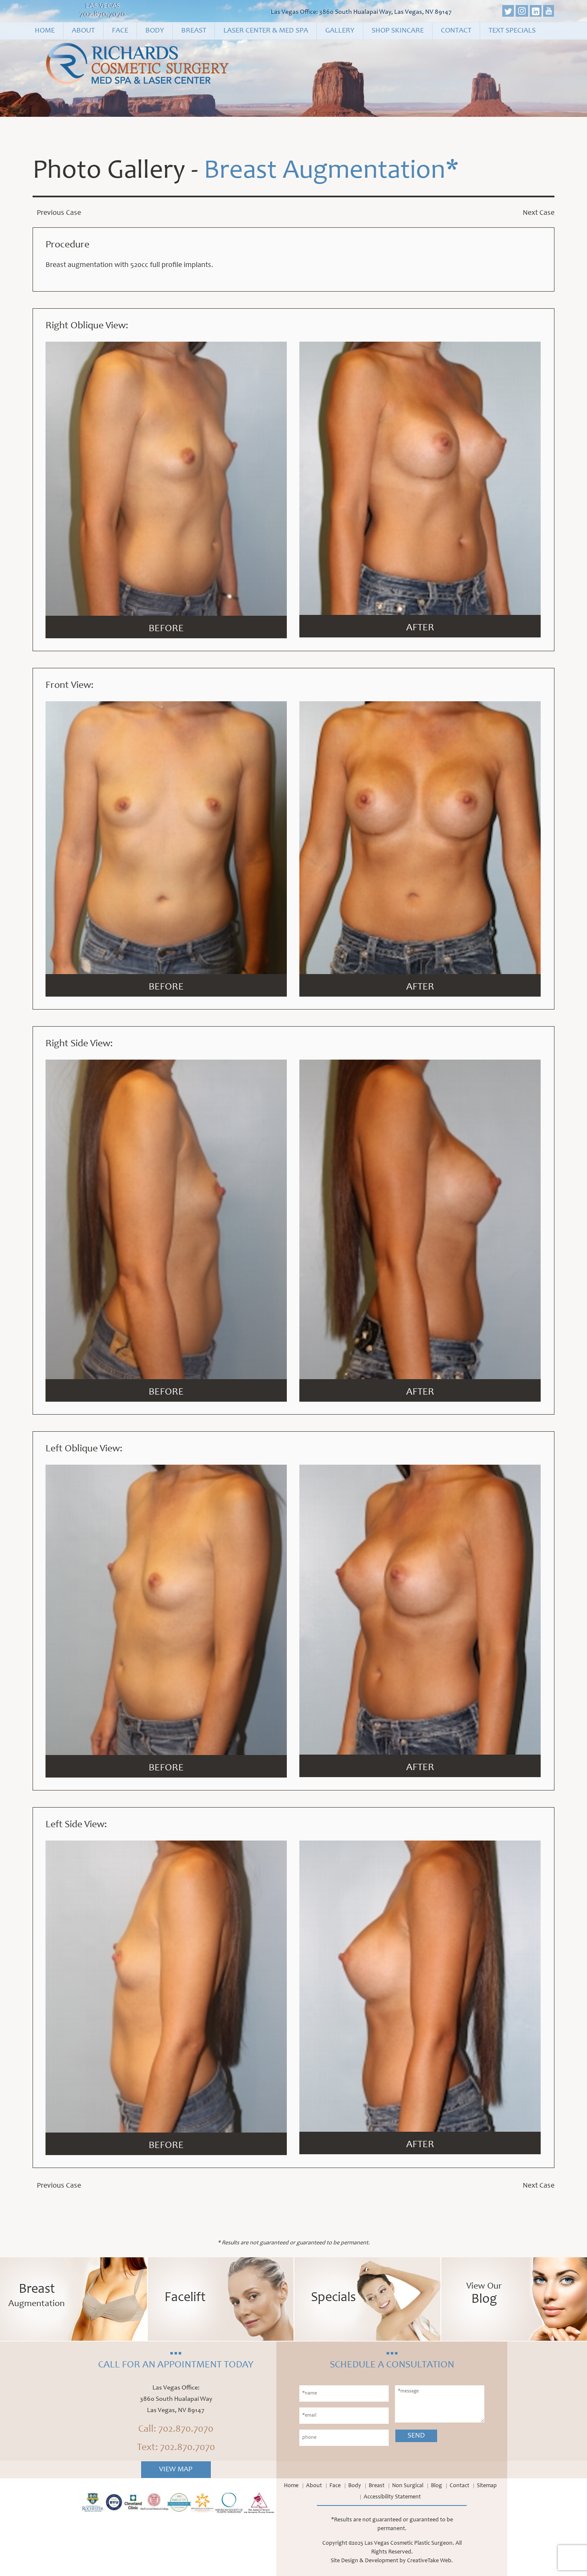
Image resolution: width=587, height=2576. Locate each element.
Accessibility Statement (392, 2497)
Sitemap (487, 2486)
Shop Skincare (398, 31)
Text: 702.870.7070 (176, 2448)
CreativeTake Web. (430, 2561)
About (83, 31)
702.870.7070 (103, 14)
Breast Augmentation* (331, 172)
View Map (175, 2469)
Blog (436, 2486)
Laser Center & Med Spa (265, 31)
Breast (193, 31)
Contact (456, 31)
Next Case (538, 213)
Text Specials (512, 31)
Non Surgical (407, 2486)
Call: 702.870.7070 (175, 2430)
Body (154, 31)
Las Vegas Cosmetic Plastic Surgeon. (409, 2543)
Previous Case (59, 213)
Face (120, 31)
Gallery (339, 31)
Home (45, 31)
